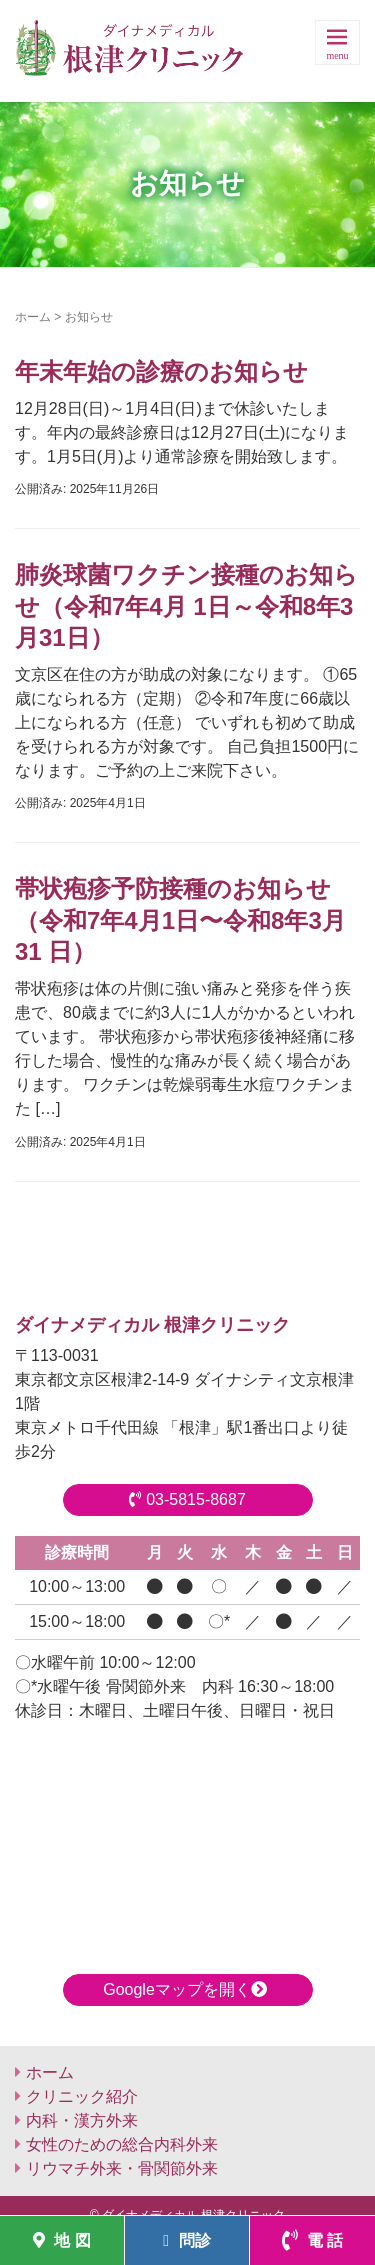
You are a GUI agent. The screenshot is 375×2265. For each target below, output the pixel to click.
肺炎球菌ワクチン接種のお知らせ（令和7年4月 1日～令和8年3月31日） (186, 605)
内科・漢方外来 (82, 2120)
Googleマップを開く (187, 1989)
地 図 (62, 2240)
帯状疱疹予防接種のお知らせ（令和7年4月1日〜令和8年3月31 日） (180, 919)
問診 (186, 2240)
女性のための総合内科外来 (122, 2144)
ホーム (33, 317)
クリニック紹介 (82, 2096)
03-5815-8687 (187, 1499)
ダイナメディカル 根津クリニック (152, 1325)
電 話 (313, 2240)
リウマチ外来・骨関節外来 (122, 2168)
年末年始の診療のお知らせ (161, 371)
